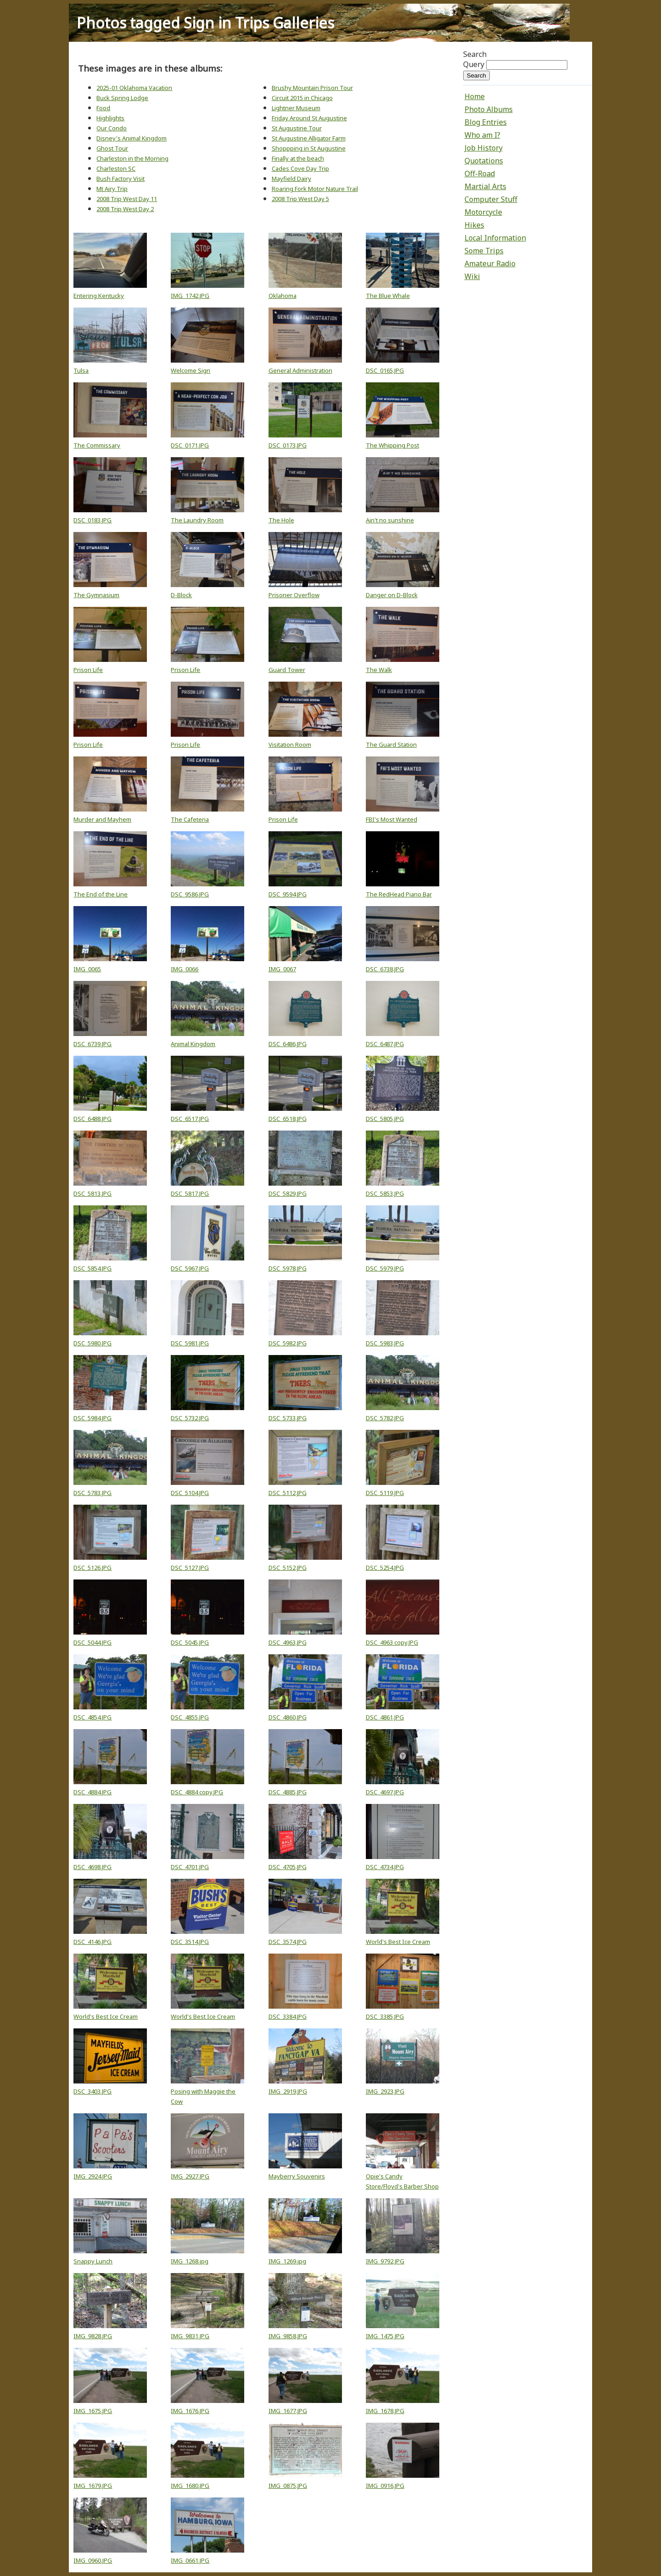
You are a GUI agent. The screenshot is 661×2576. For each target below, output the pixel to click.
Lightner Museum (296, 108)
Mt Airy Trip (112, 189)
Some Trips (484, 251)
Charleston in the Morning (132, 158)
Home (475, 96)
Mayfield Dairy (291, 178)
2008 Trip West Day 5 (300, 199)
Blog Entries (486, 122)
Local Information (495, 238)
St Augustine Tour (297, 128)
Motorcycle (483, 212)
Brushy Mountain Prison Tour (312, 88)
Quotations (484, 161)
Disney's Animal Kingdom (131, 138)
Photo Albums (489, 109)
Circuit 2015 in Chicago (302, 98)
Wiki (472, 276)
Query (473, 64)
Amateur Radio (490, 263)
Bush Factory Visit (120, 178)
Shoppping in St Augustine (309, 148)
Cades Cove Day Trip (300, 168)
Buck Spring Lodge (122, 98)
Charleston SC (115, 168)
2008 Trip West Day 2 (125, 209)
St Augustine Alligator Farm (309, 138)
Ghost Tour (112, 148)
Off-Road (480, 173)
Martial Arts (485, 186)
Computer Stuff (491, 199)
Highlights (110, 118)
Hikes (474, 225)
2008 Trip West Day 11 (126, 199)
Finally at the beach (298, 158)
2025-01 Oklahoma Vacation (134, 88)
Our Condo (111, 128)
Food (103, 108)
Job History (484, 148)
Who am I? (482, 135)
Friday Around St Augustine (309, 118)
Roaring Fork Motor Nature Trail (315, 189)
